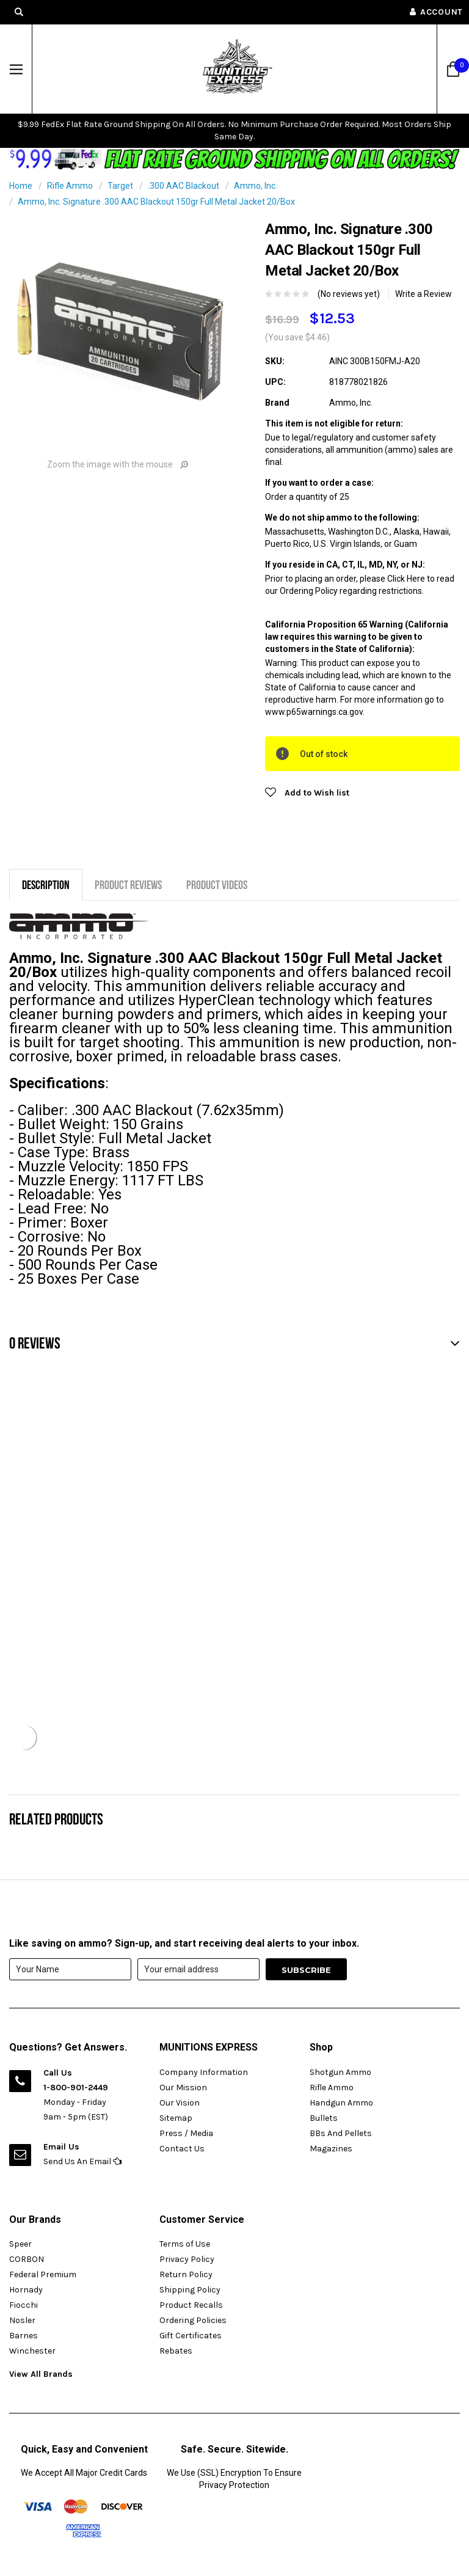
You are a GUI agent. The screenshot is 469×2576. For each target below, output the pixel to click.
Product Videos (216, 884)
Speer (20, 2244)
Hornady (26, 2290)
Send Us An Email (82, 2161)
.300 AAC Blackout (183, 186)
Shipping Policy (189, 2290)
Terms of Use (184, 2244)
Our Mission (183, 2087)
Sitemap (175, 2118)
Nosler (22, 2320)
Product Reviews (128, 884)
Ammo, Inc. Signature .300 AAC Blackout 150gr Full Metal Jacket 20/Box (156, 202)
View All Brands (41, 2374)
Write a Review (423, 294)
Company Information (203, 2072)
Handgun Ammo (341, 2103)
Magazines (331, 2148)
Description (46, 884)
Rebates (175, 2351)
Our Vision (179, 2103)
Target (120, 186)
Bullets (324, 2118)
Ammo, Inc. (255, 186)
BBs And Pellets (341, 2133)
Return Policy (186, 2274)
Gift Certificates (190, 2335)
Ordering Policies (193, 2320)
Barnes (23, 2335)
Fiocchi (23, 2305)
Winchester (32, 2351)
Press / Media (186, 2133)
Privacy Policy (186, 2259)
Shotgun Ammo (340, 2072)
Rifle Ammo (70, 186)
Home (20, 186)
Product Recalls (191, 2305)
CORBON (26, 2259)
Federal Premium (42, 2274)
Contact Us (182, 2148)
